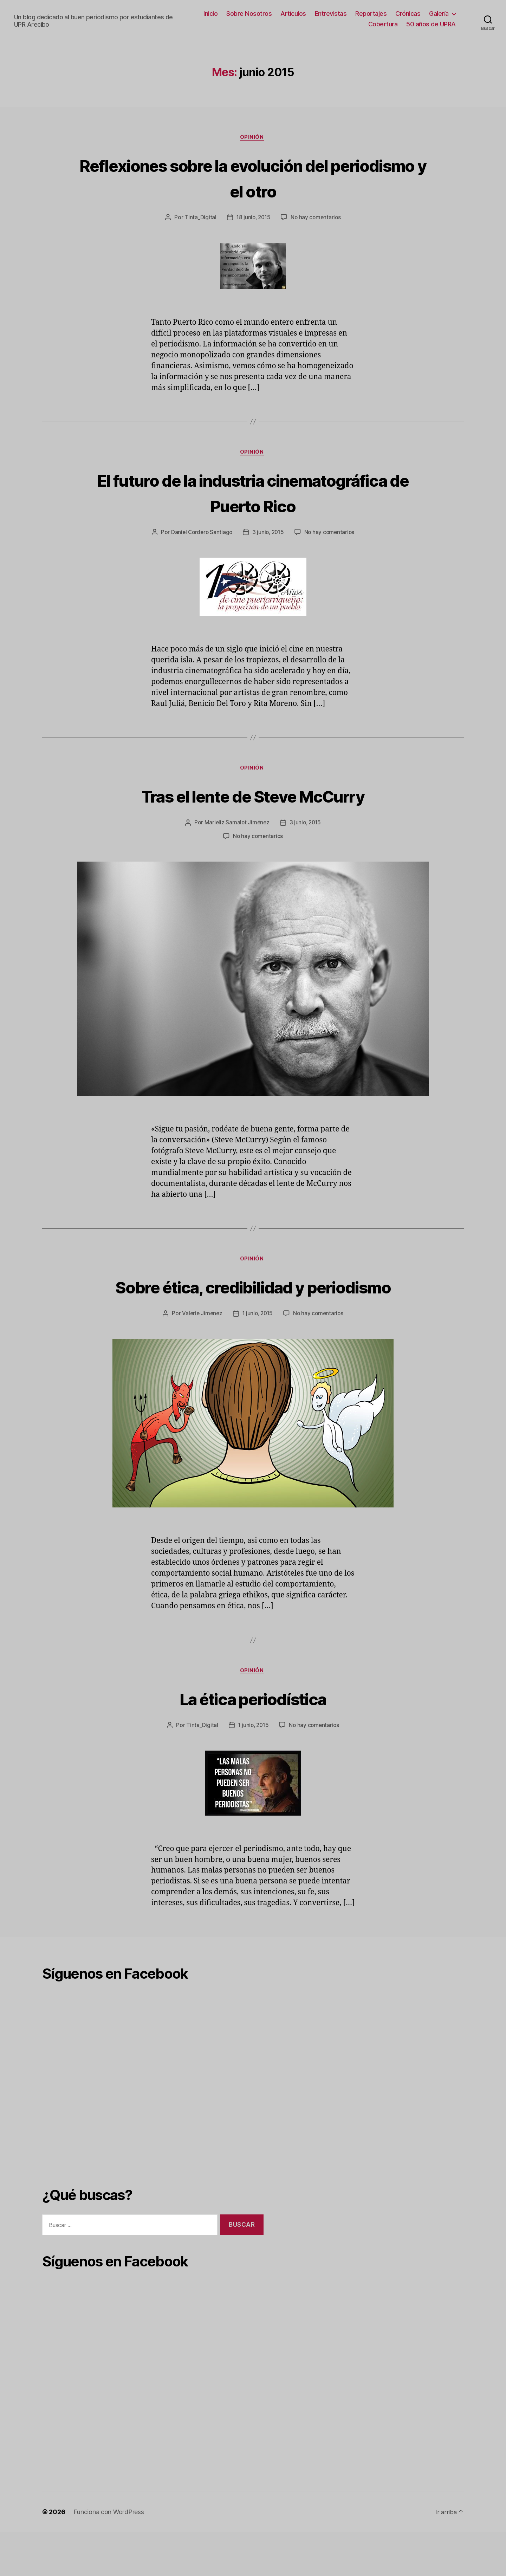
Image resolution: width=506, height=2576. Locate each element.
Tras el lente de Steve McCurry (253, 811)
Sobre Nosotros (249, 13)
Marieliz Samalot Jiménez (236, 839)
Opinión (253, 138)
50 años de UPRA (431, 24)
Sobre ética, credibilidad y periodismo (253, 1316)
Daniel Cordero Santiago (236, 534)
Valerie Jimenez (200, 1356)
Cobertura (383, 24)
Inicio (210, 13)
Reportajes (371, 13)
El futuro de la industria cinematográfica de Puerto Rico (252, 494)
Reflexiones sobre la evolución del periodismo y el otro (253, 177)
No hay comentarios (316, 218)
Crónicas (407, 13)
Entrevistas (331, 13)
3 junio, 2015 (304, 534)
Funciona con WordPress (108, 2556)
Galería (439, 13)
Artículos (293, 13)
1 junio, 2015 (257, 1356)
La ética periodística (253, 1741)
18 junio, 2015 (253, 218)
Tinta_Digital (199, 218)
